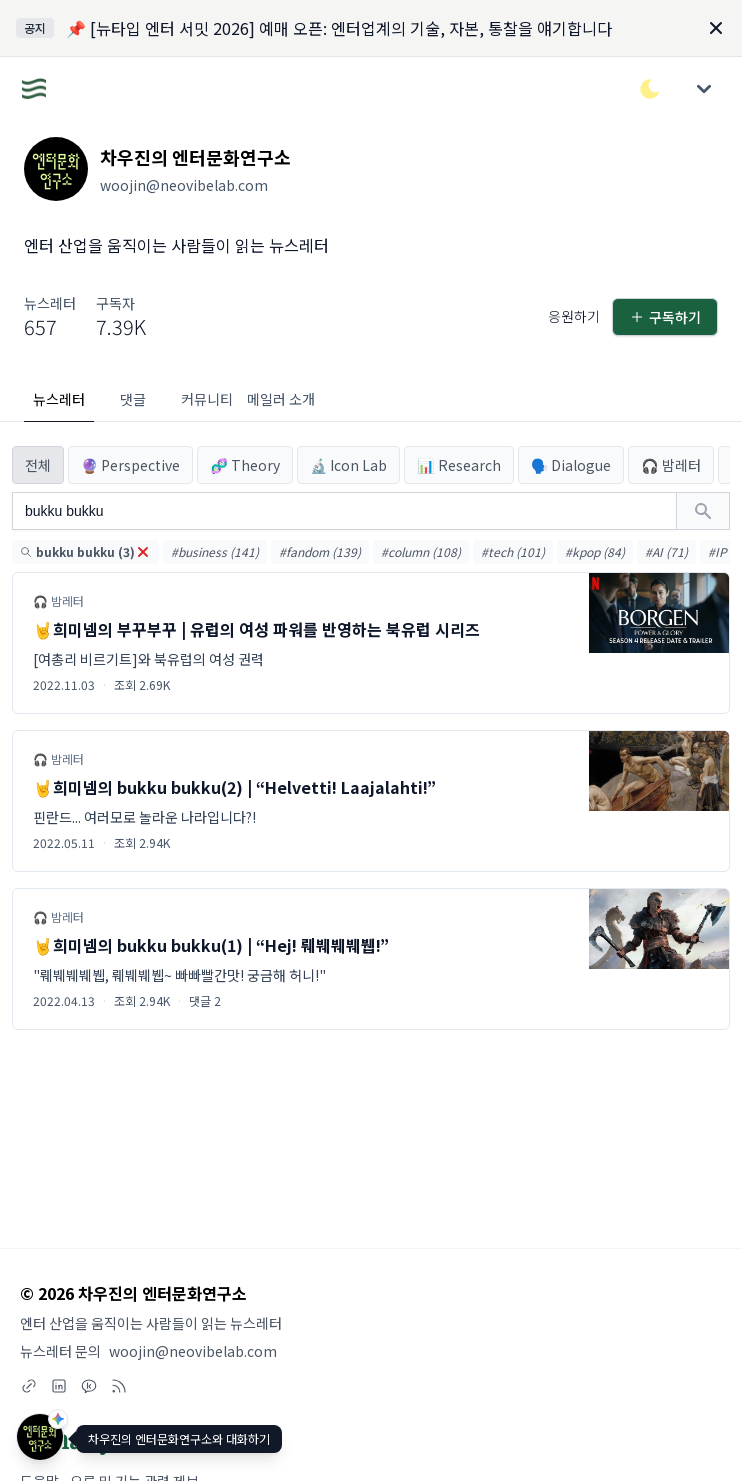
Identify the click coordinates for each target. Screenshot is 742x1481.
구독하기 (665, 317)
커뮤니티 (207, 399)
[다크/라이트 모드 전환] (650, 89)
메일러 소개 (281, 399)
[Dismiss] (716, 28)
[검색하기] (703, 511)
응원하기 (574, 316)
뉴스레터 (59, 399)
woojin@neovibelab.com (193, 1351)
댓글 (133, 399)
